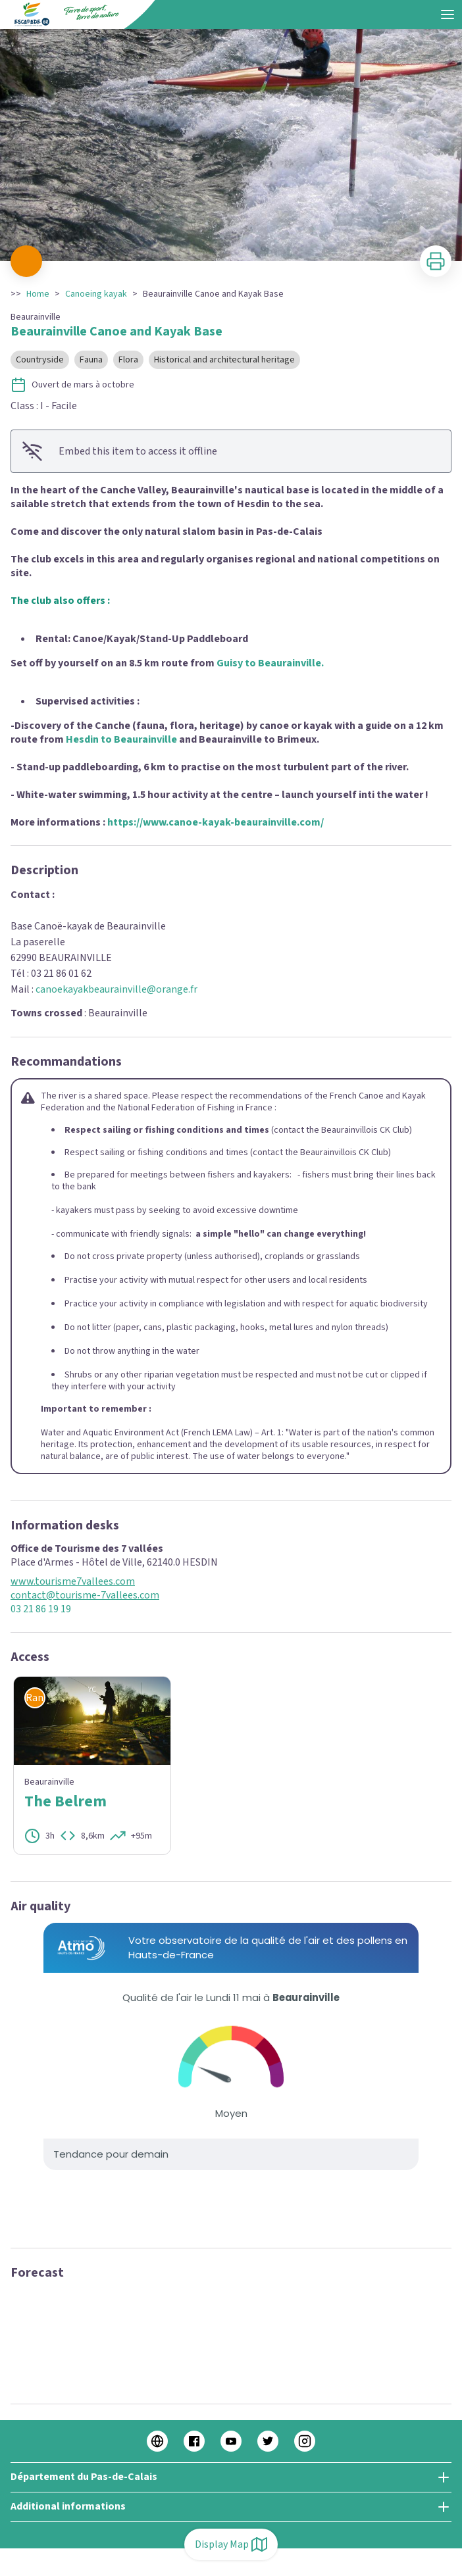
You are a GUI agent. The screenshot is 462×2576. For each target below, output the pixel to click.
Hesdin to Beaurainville (121, 739)
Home (37, 294)
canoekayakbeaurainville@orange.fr (116, 989)
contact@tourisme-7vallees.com (85, 1595)
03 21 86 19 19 (41, 1609)
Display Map (231, 2544)
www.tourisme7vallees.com (73, 1582)
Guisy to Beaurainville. (270, 663)
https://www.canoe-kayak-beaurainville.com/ (215, 822)
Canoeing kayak (96, 294)
